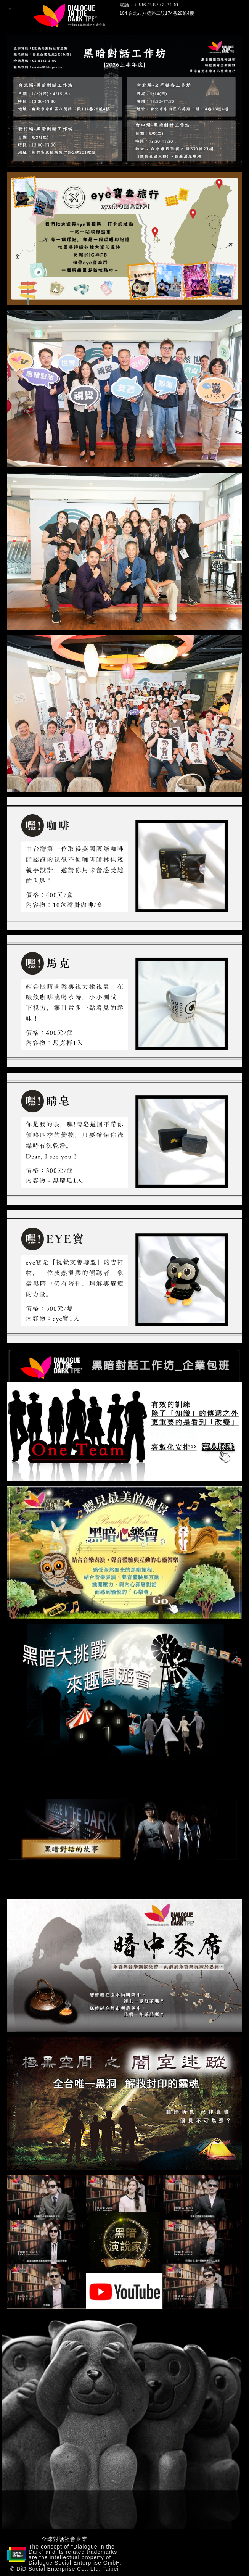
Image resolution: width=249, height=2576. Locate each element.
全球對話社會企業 (64, 2539)
